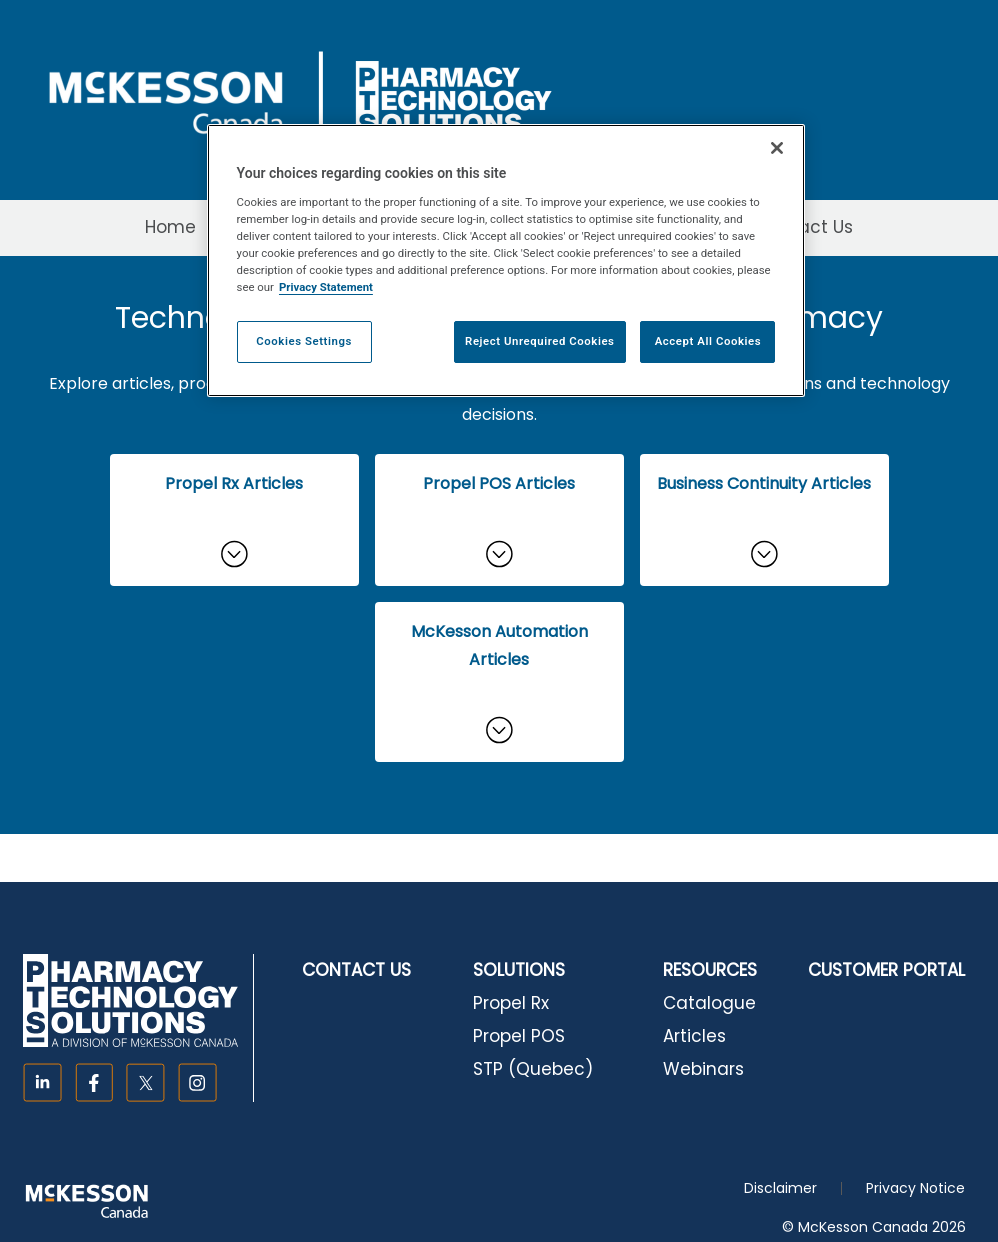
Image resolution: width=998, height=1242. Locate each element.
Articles (694, 1036)
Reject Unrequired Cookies (539, 341)
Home (170, 227)
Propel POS (519, 1036)
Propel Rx (511, 1003)
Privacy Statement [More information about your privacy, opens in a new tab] (326, 287)
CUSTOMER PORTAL (886, 970)
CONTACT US (356, 970)
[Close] (777, 148)
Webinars (703, 1069)
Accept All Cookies (708, 341)
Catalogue (709, 1003)
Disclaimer (780, 1188)
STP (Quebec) (533, 1069)
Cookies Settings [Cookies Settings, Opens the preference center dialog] (304, 341)
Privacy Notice (915, 1188)
